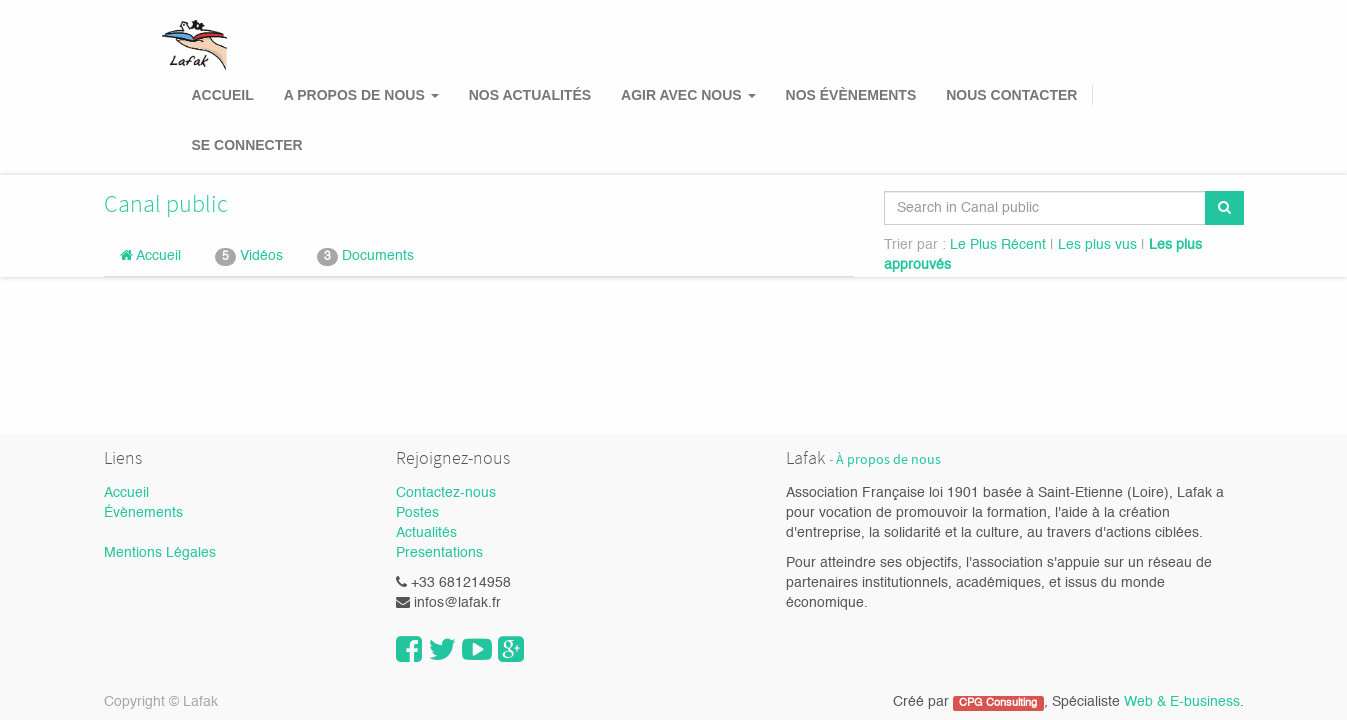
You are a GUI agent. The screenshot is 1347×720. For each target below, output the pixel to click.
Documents (365, 257)
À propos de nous (888, 459)
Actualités (426, 533)
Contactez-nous (446, 493)
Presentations (439, 553)
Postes (417, 513)
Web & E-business (1182, 702)
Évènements (143, 513)
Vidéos (249, 257)
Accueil (150, 255)
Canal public (166, 203)
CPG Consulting (998, 703)
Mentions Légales (160, 553)
